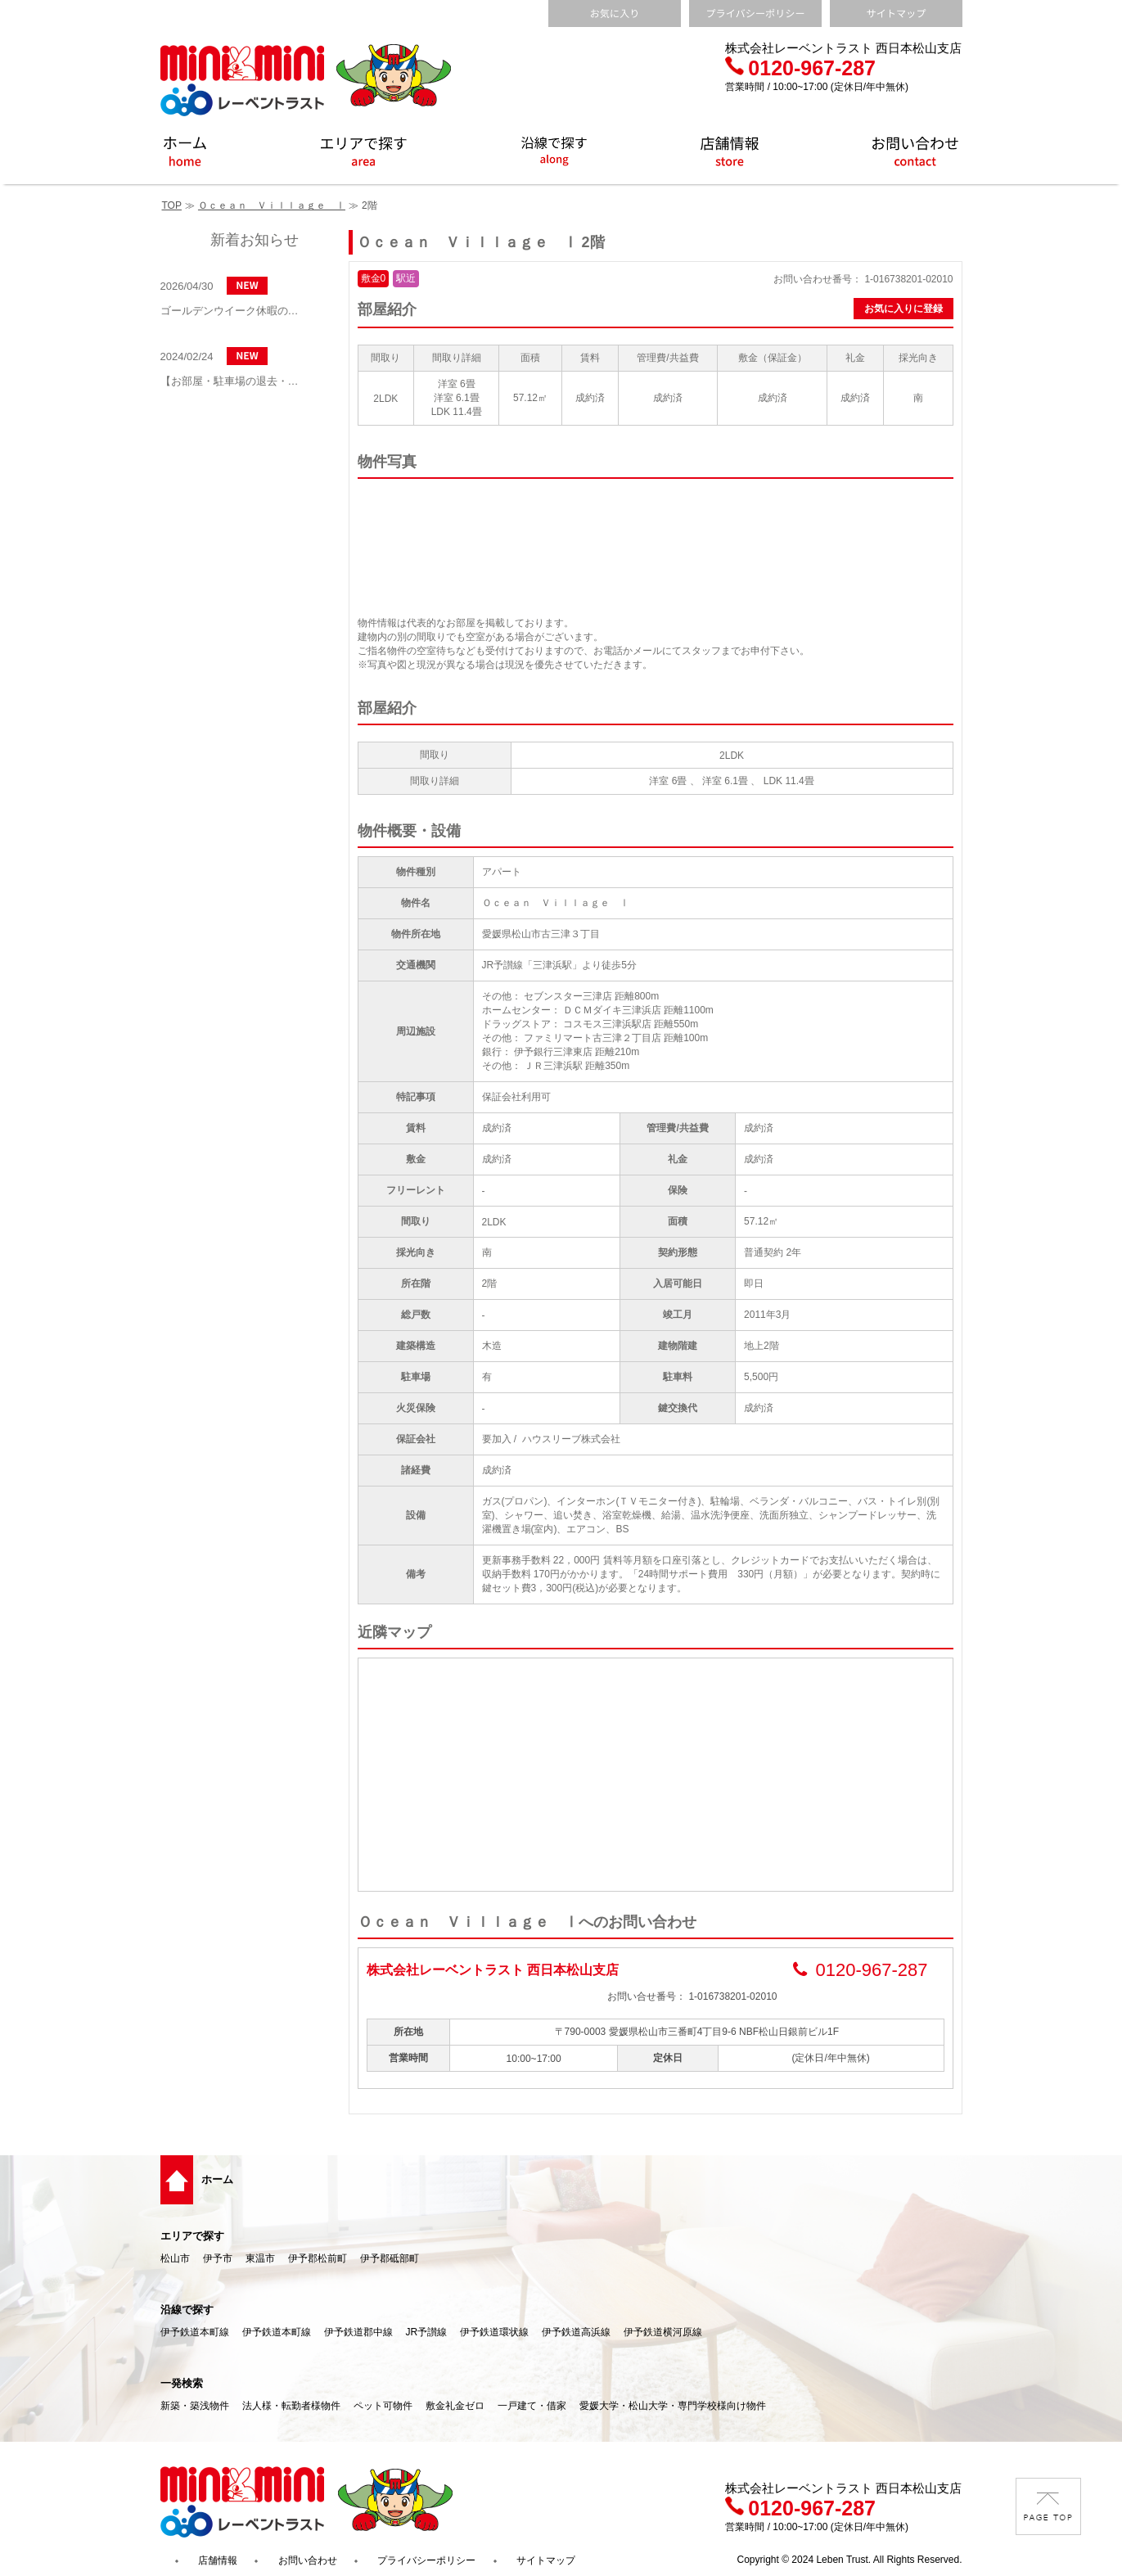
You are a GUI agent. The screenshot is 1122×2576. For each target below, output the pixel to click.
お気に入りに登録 (903, 308)
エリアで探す (192, 2236)
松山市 (175, 2258)
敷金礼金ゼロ (455, 2405)
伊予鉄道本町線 (194, 2332)
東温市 (260, 2258)
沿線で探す (187, 2309)
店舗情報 (217, 2560)
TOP (172, 205)
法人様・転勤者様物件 (291, 2405)
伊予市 (217, 2258)
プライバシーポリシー (426, 2560)
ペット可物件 (383, 2405)
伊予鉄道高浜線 (576, 2332)
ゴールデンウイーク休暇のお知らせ (234, 311)
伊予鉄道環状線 (494, 2332)
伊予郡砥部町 (389, 2258)
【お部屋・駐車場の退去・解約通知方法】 (234, 381)
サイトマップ (545, 2560)
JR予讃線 (427, 2332)
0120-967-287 (800, 67)
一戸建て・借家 (532, 2405)
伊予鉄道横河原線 (663, 2332)
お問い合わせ (307, 2560)
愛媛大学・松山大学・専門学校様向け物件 (672, 2405)
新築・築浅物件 (194, 2405)
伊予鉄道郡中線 (358, 2332)
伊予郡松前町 (317, 2258)
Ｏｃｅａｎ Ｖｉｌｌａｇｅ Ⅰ (271, 205)
